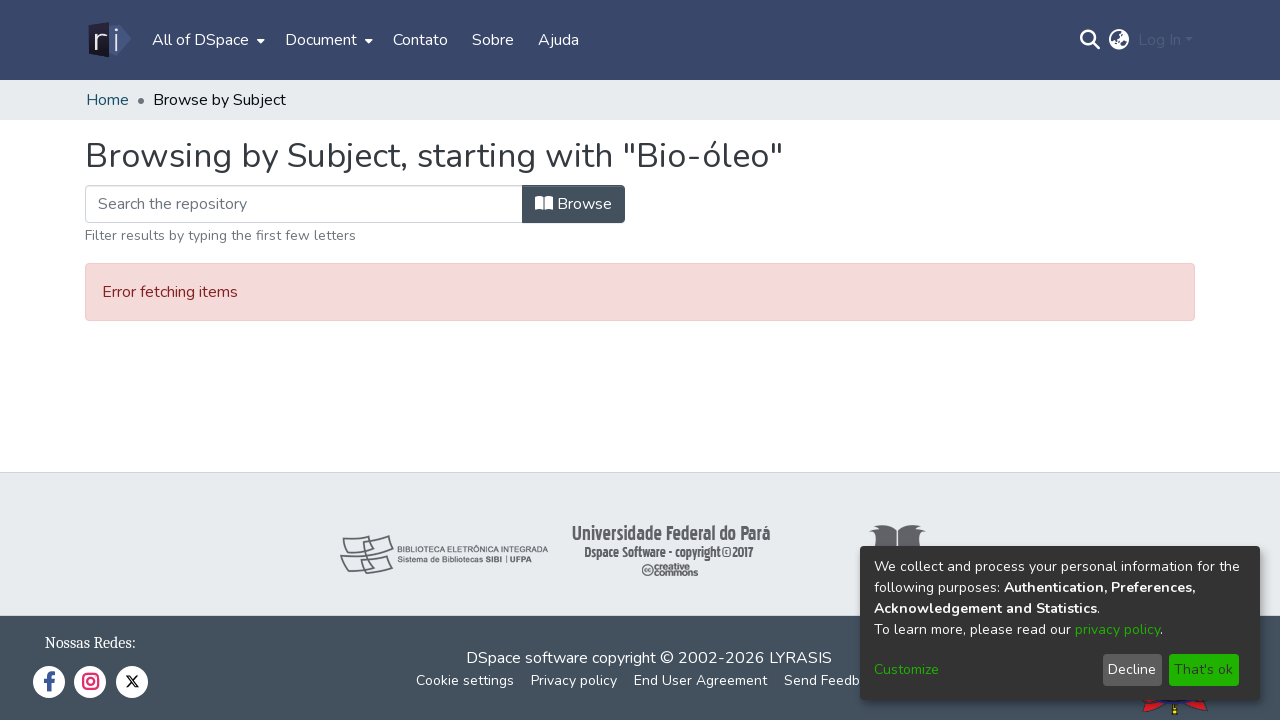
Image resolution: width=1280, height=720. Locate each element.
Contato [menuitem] (420, 40)
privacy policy (1117, 629)
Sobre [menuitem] (493, 40)
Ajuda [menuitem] (558, 40)
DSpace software (527, 658)
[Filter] (304, 204)
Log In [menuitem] (1159, 40)
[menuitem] (206, 40)
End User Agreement (700, 680)
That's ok (1203, 669)
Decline (1132, 669)
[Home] (108, 40)
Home (107, 100)
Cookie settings (465, 680)
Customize (906, 669)
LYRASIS (800, 658)
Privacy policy (574, 680)
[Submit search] (1090, 40)
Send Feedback (833, 680)
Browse (573, 204)
